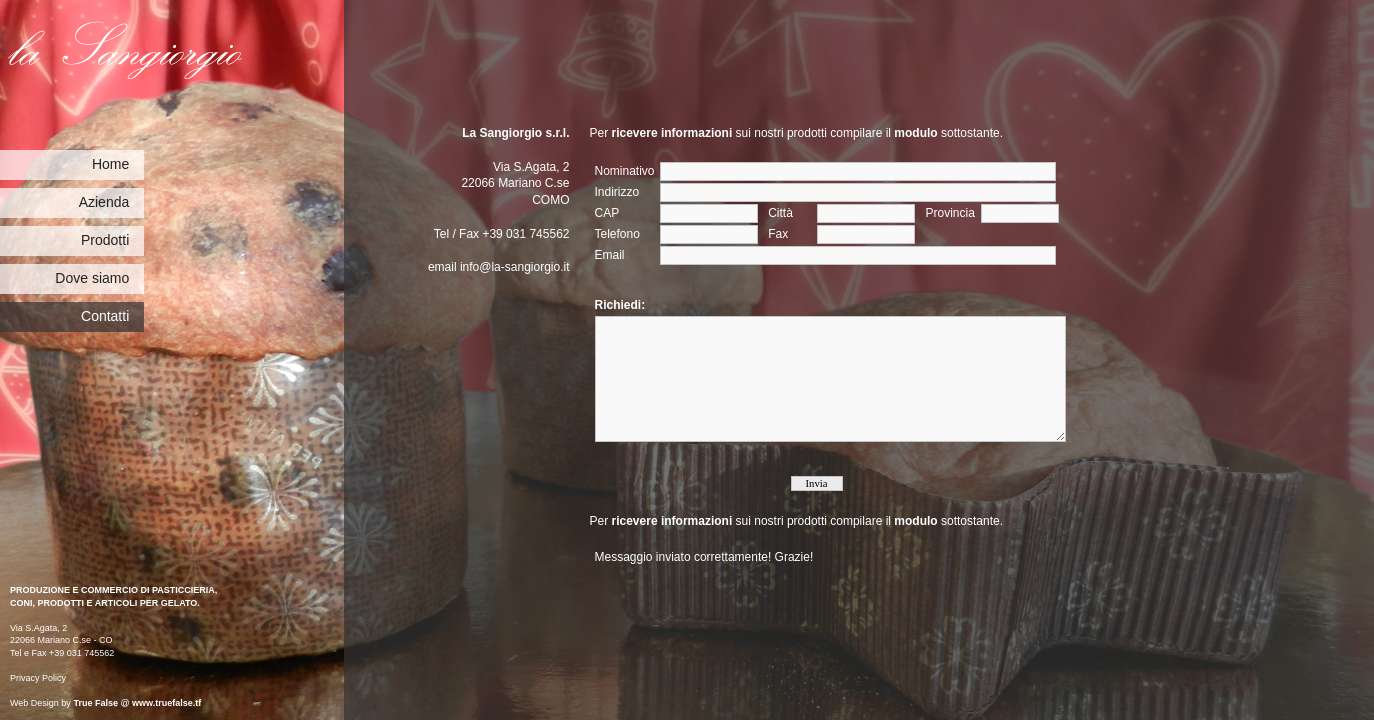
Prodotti (105, 240)
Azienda (104, 202)
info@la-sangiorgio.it (515, 267)
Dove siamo (92, 278)
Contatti (105, 316)
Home (110, 164)
